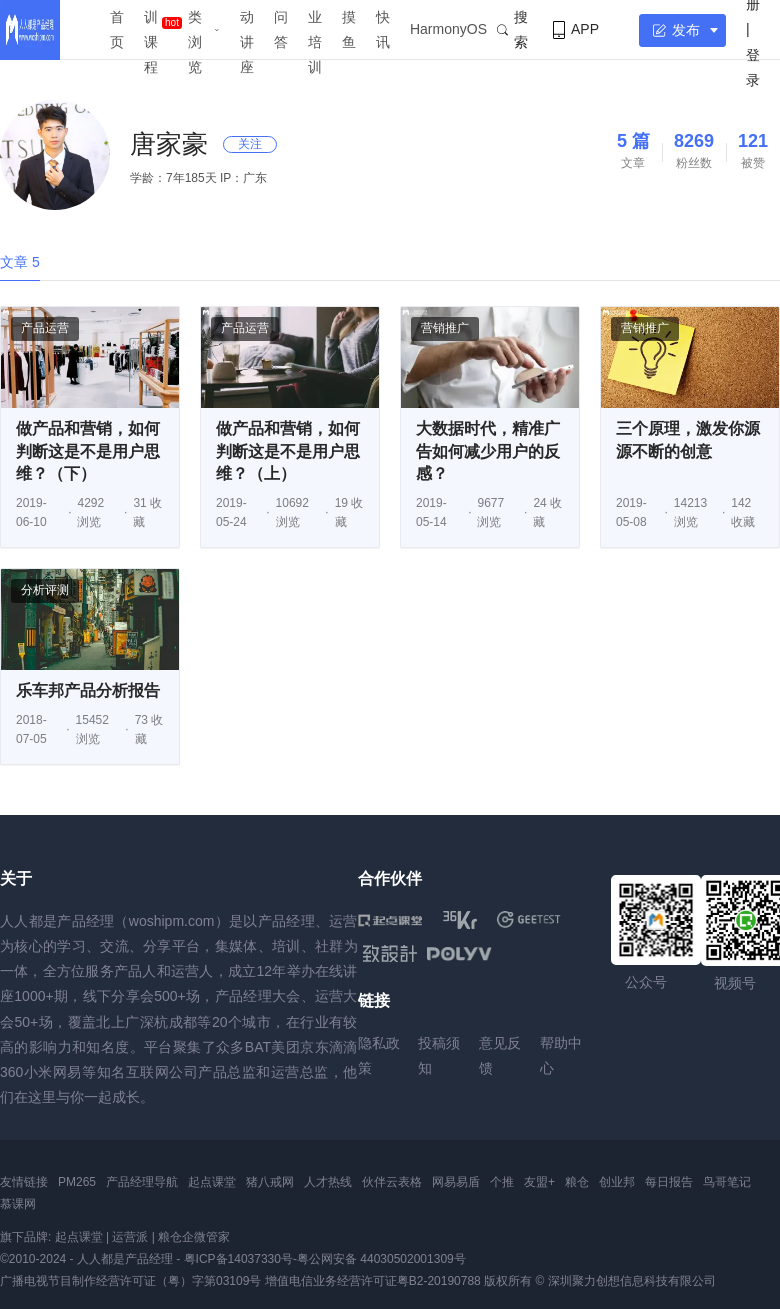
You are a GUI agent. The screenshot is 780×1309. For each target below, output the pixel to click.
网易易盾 (456, 1182)
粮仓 (577, 1182)
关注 (250, 144)
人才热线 (328, 1182)
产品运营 (45, 328)
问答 (281, 29)
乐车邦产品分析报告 (88, 690)
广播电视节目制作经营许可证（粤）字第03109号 (130, 1281)
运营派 (130, 1237)
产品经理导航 (142, 1182)
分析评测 (45, 590)
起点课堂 (212, 1182)
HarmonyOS (448, 29)
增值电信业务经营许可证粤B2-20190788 (373, 1281)
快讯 (383, 29)
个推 (502, 1182)
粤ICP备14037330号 (238, 1259)
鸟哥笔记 (727, 1182)
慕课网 (18, 1204)
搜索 (512, 29)
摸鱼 (349, 29)
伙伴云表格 (392, 1182)
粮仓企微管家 (194, 1237)
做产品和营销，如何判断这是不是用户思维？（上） (288, 451)
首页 (117, 29)
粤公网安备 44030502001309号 (381, 1259)
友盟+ (539, 1182)
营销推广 (445, 328)
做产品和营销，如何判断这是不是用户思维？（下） (88, 451)
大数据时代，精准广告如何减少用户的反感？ (488, 451)
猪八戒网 (270, 1182)
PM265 (77, 1182)
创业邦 (617, 1182)
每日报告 (669, 1182)
